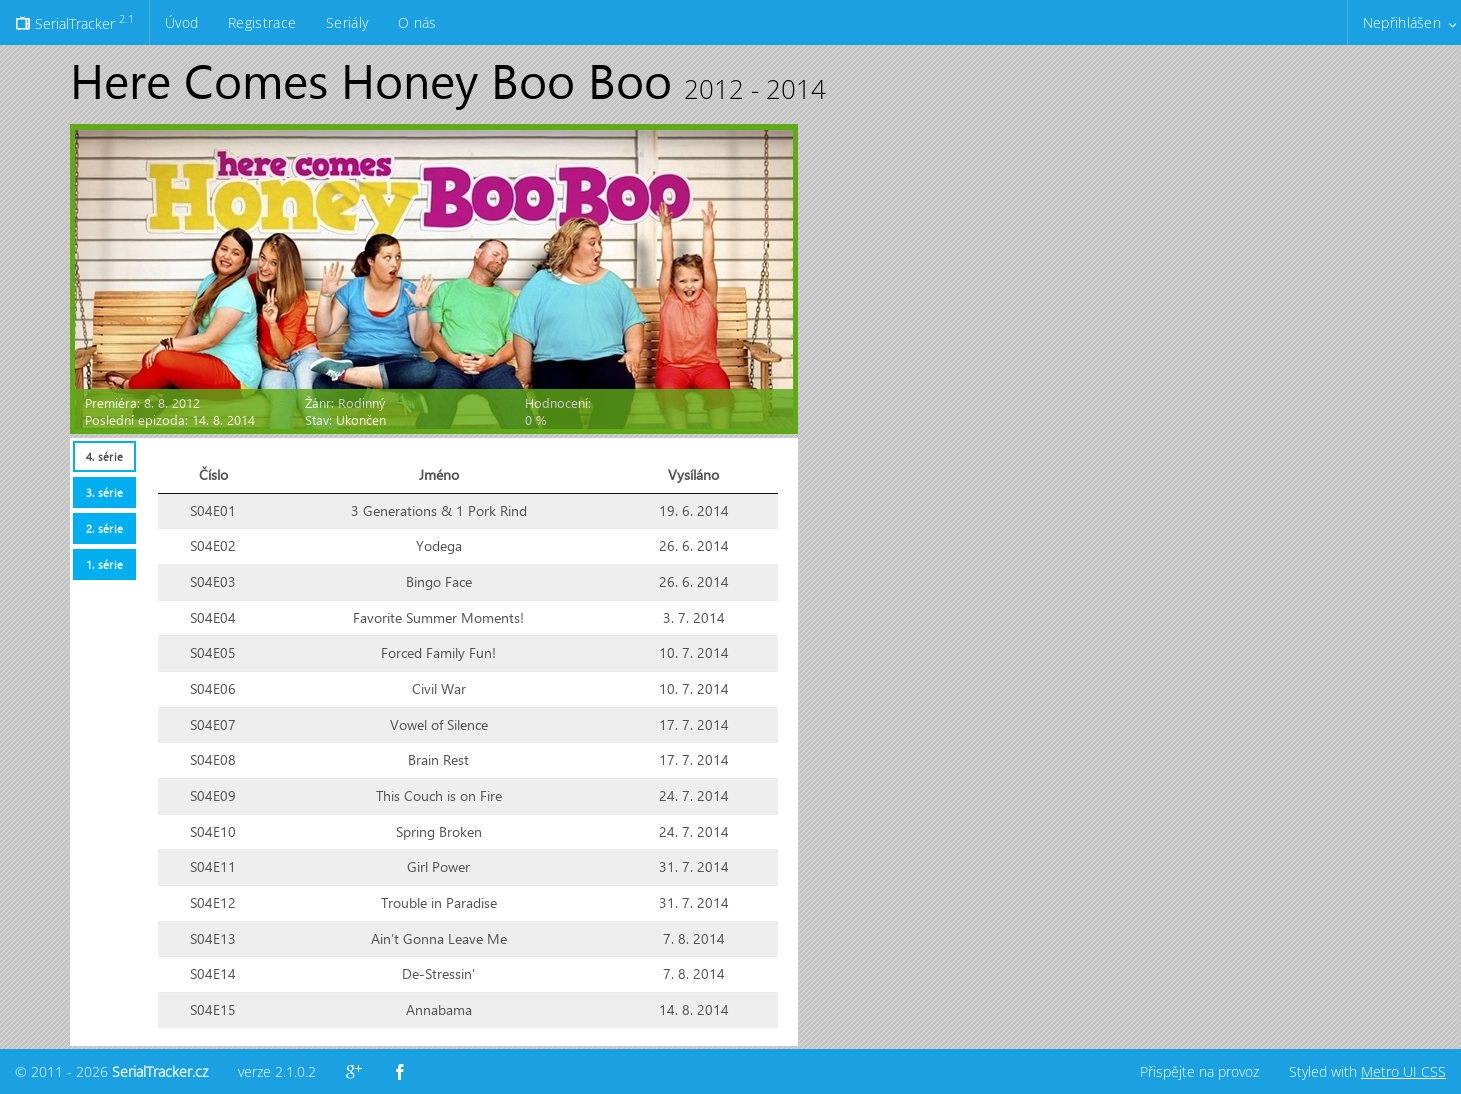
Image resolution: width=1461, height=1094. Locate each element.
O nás (417, 22)
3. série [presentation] (104, 492)
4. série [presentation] (104, 456)
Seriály (347, 22)
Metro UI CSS (1403, 1071)
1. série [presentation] (104, 564)
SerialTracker (74, 22)
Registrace (262, 22)
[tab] (104, 456)
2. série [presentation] (104, 528)
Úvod (181, 22)
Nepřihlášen (1402, 22)
